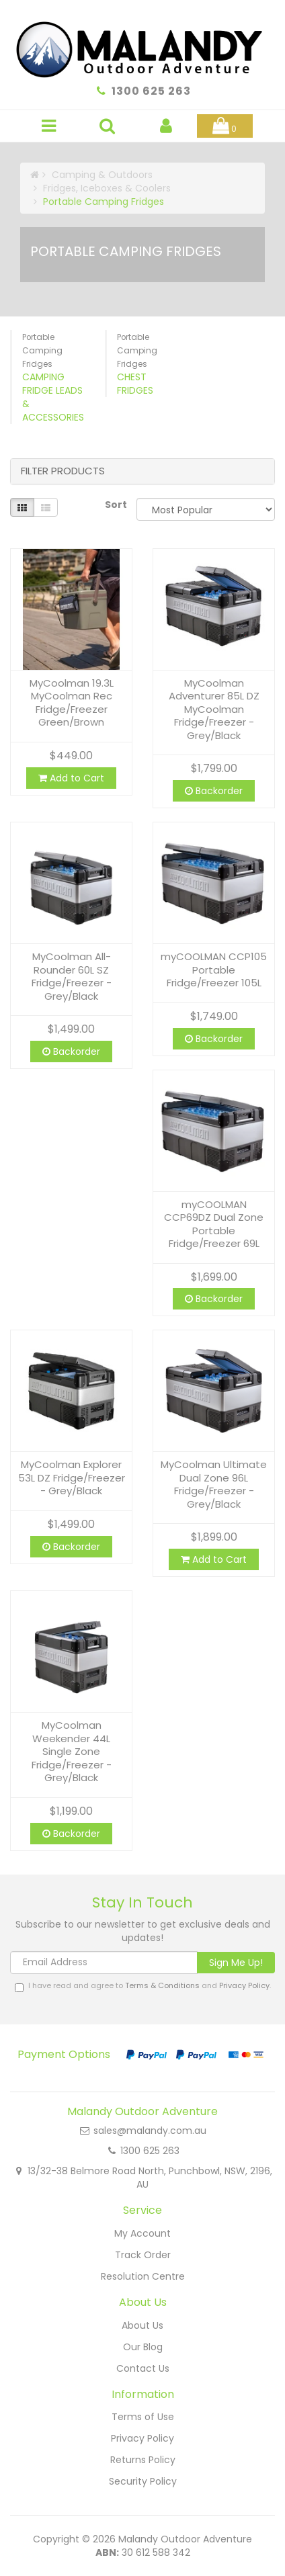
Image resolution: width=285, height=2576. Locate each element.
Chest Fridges (135, 383)
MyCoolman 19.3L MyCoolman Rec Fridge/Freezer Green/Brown (72, 703)
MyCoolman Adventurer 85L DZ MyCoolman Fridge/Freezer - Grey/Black (214, 709)
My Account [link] (142, 2233)
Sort (115, 504)
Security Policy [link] (143, 2481)
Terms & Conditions (162, 1985)
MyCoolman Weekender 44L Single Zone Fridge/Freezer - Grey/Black (72, 1751)
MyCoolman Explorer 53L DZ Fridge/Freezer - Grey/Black (71, 1477)
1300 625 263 (151, 91)
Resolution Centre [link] (143, 2276)
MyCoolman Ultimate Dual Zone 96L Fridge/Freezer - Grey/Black (214, 1484)
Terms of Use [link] (143, 2416)
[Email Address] (104, 1962)
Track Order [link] (143, 2255)
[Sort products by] (205, 509)
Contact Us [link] (142, 2368)
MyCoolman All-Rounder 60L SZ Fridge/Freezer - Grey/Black (72, 976)
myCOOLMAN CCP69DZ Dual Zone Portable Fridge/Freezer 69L (213, 1224)
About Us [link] (142, 2325)
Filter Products (63, 471)
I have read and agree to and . (143, 1986)
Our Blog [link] (143, 2347)
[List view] (46, 507)
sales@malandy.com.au (149, 2130)
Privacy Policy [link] (142, 2438)
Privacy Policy (244, 1985)
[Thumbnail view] (22, 507)
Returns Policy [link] (142, 2459)
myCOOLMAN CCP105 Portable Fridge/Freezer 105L (214, 969)
